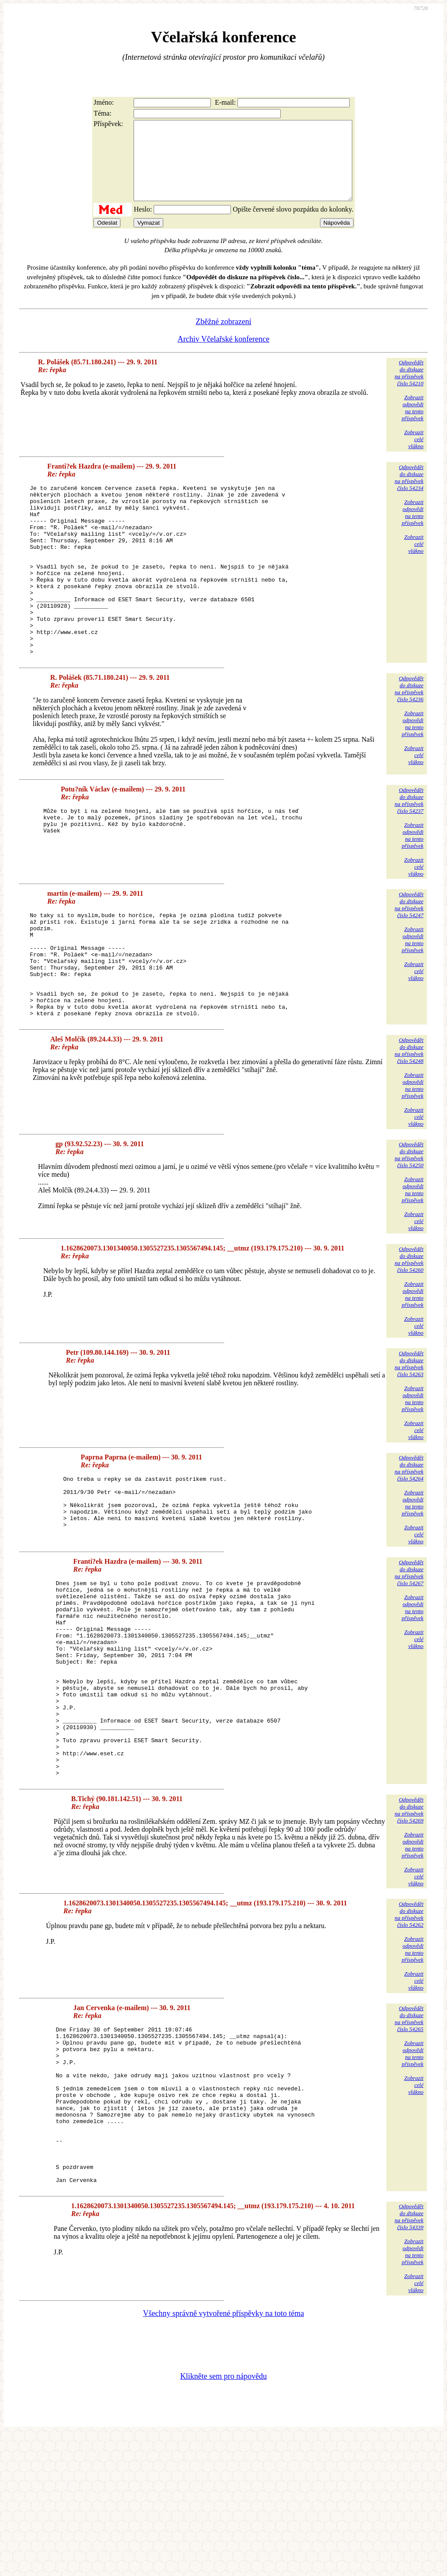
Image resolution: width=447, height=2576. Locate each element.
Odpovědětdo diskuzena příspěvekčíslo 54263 (409, 1434)
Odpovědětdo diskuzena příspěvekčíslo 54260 (409, 1330)
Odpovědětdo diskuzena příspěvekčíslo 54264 (409, 1538)
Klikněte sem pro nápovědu (223, 2517)
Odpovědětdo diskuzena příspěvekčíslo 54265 (409, 2128)
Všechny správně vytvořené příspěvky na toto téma (223, 2454)
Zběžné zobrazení (223, 337)
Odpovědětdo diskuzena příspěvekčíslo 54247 (409, 954)
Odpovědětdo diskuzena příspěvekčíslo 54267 (409, 1643)
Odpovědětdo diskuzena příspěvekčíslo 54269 (409, 1920)
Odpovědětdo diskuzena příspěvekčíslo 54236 (409, 738)
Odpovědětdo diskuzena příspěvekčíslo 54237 (409, 850)
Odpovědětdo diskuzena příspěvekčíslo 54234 (409, 493)
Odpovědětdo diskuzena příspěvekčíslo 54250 (409, 1225)
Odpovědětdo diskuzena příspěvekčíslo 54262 (409, 2024)
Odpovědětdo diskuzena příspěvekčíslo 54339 (409, 2358)
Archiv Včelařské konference (224, 354)
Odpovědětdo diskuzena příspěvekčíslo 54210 (409, 388)
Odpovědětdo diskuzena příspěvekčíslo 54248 (409, 1121)
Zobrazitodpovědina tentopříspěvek (412, 423)
